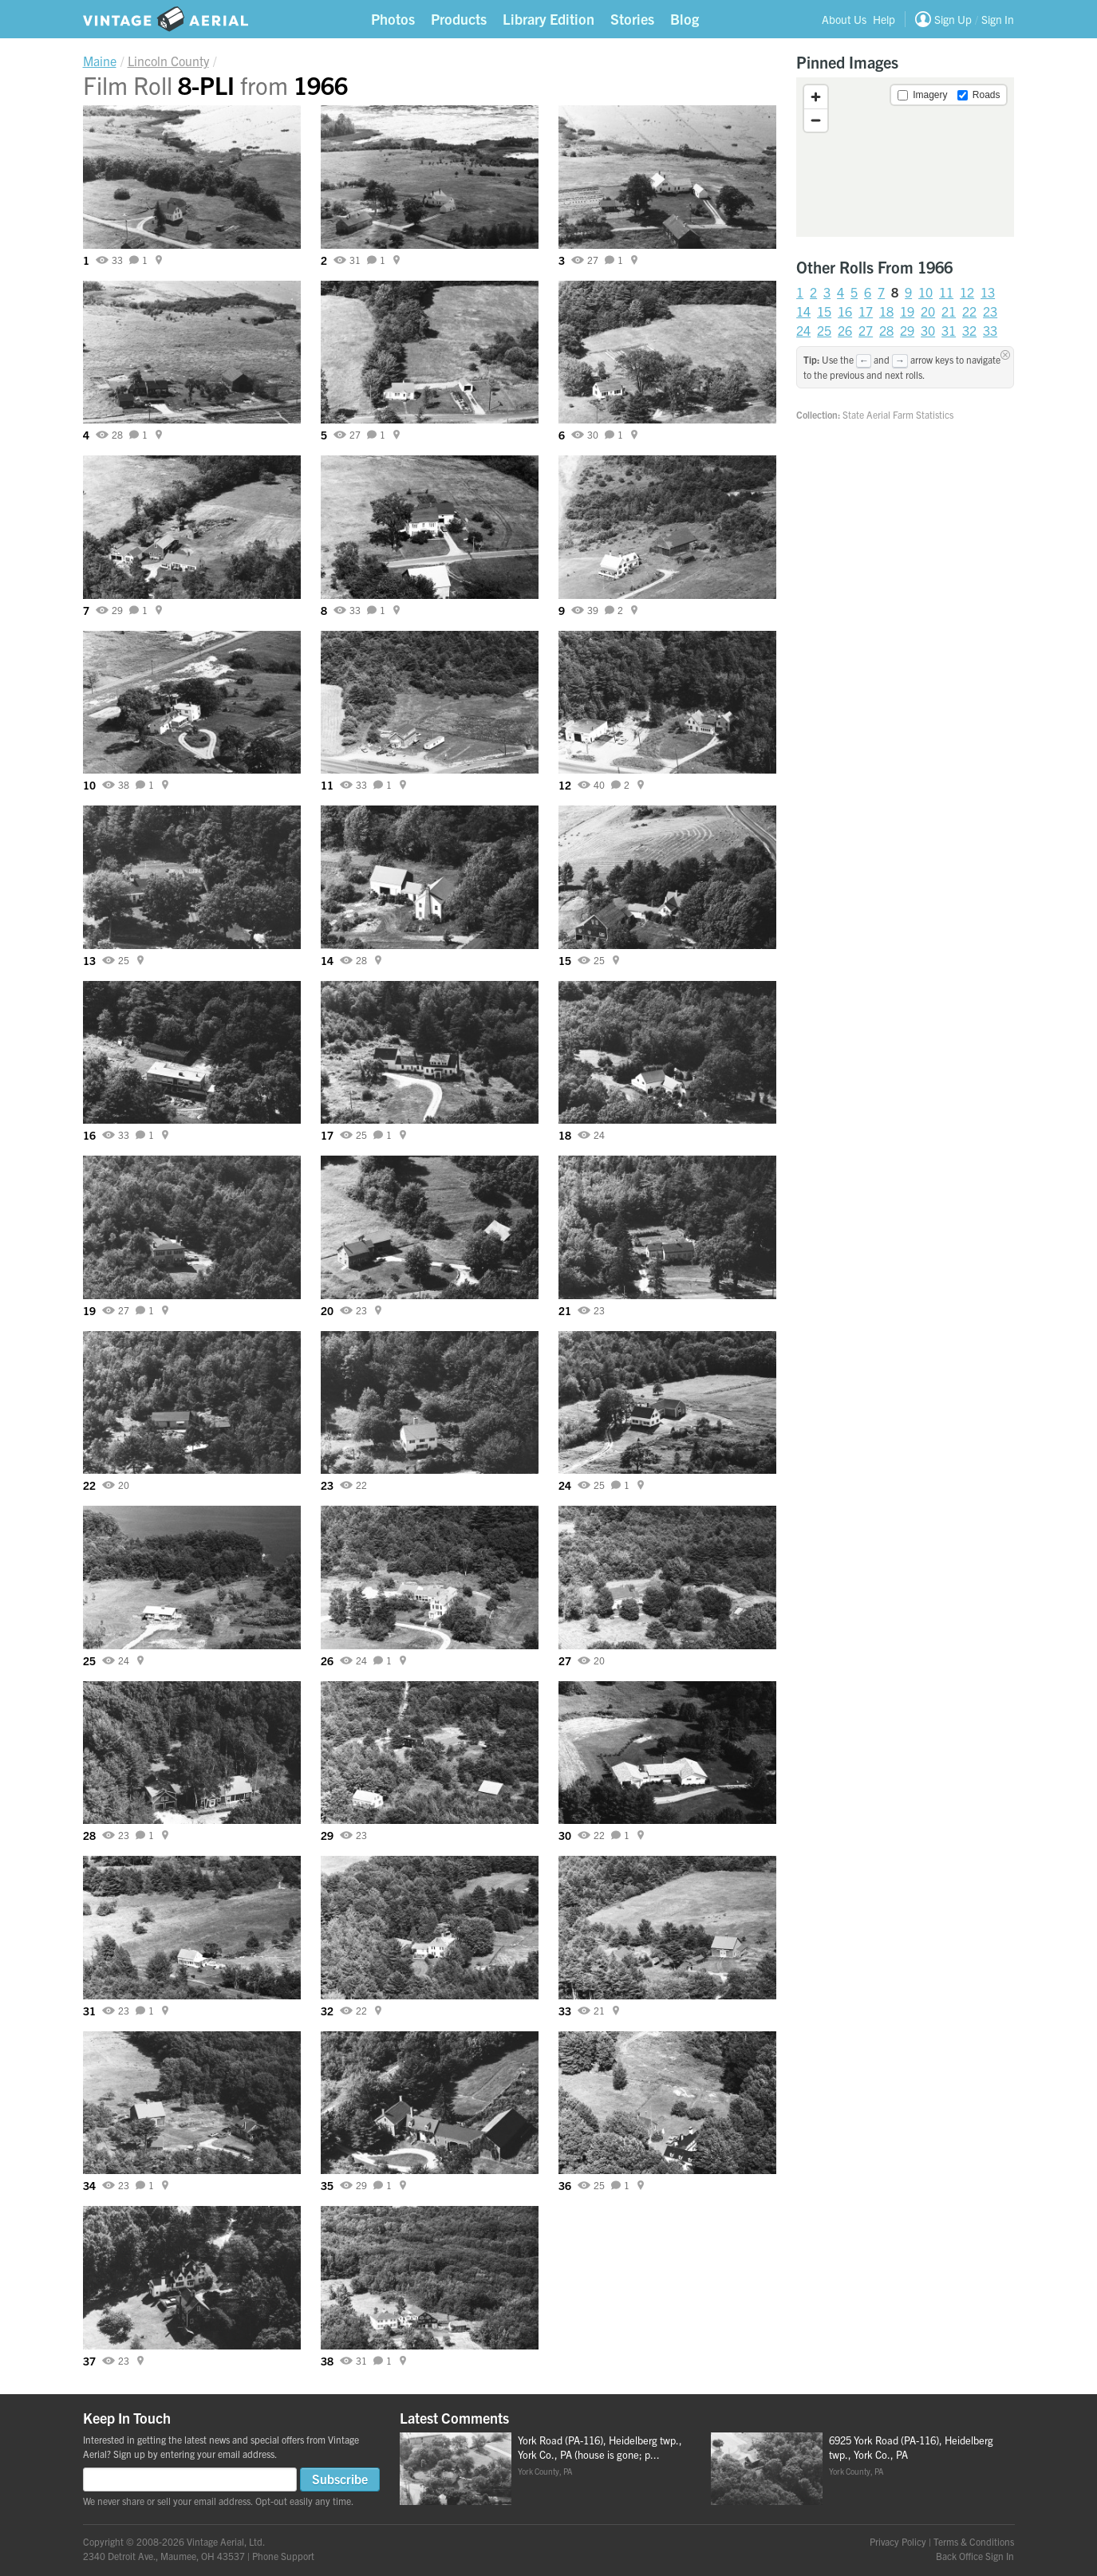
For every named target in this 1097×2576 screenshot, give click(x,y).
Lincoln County (168, 61)
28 (886, 330)
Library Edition (548, 19)
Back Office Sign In (975, 2556)
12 (967, 292)
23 (990, 311)
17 (865, 311)
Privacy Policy (898, 2541)
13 (988, 292)
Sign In (997, 19)
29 (907, 330)
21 (948, 311)
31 (948, 330)
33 (990, 330)
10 (925, 292)
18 (886, 311)
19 (907, 311)
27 (865, 330)
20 (928, 311)
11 (946, 292)
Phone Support (283, 2556)
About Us (844, 19)
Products (459, 19)
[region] (905, 157)
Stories (632, 19)
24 (803, 330)
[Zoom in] (815, 96)
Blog (684, 19)
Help (884, 19)
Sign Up (953, 19)
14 (803, 311)
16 (845, 311)
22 (969, 311)
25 (824, 330)
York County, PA (545, 2471)
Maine (99, 61)
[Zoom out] (815, 120)
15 (824, 311)
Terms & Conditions (973, 2541)
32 (969, 330)
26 (845, 330)
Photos (393, 19)
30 (928, 330)
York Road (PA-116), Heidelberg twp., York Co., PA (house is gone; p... (600, 2447)
